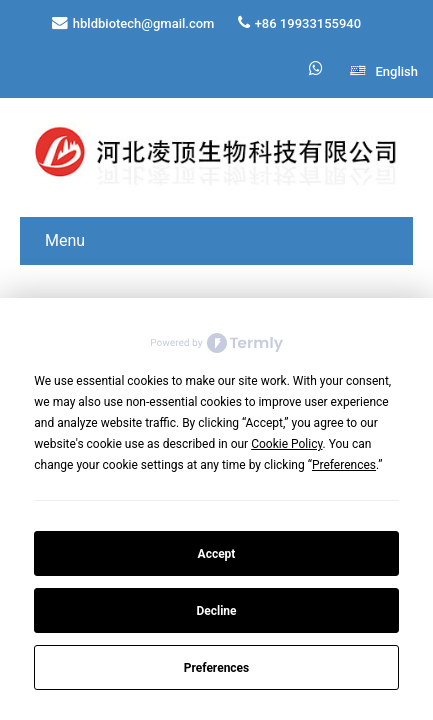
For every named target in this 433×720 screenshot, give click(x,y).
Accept (217, 554)
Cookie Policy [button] (286, 444)
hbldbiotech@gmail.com (144, 23)
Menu (65, 240)
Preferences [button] (344, 465)
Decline (216, 611)
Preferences (217, 668)
